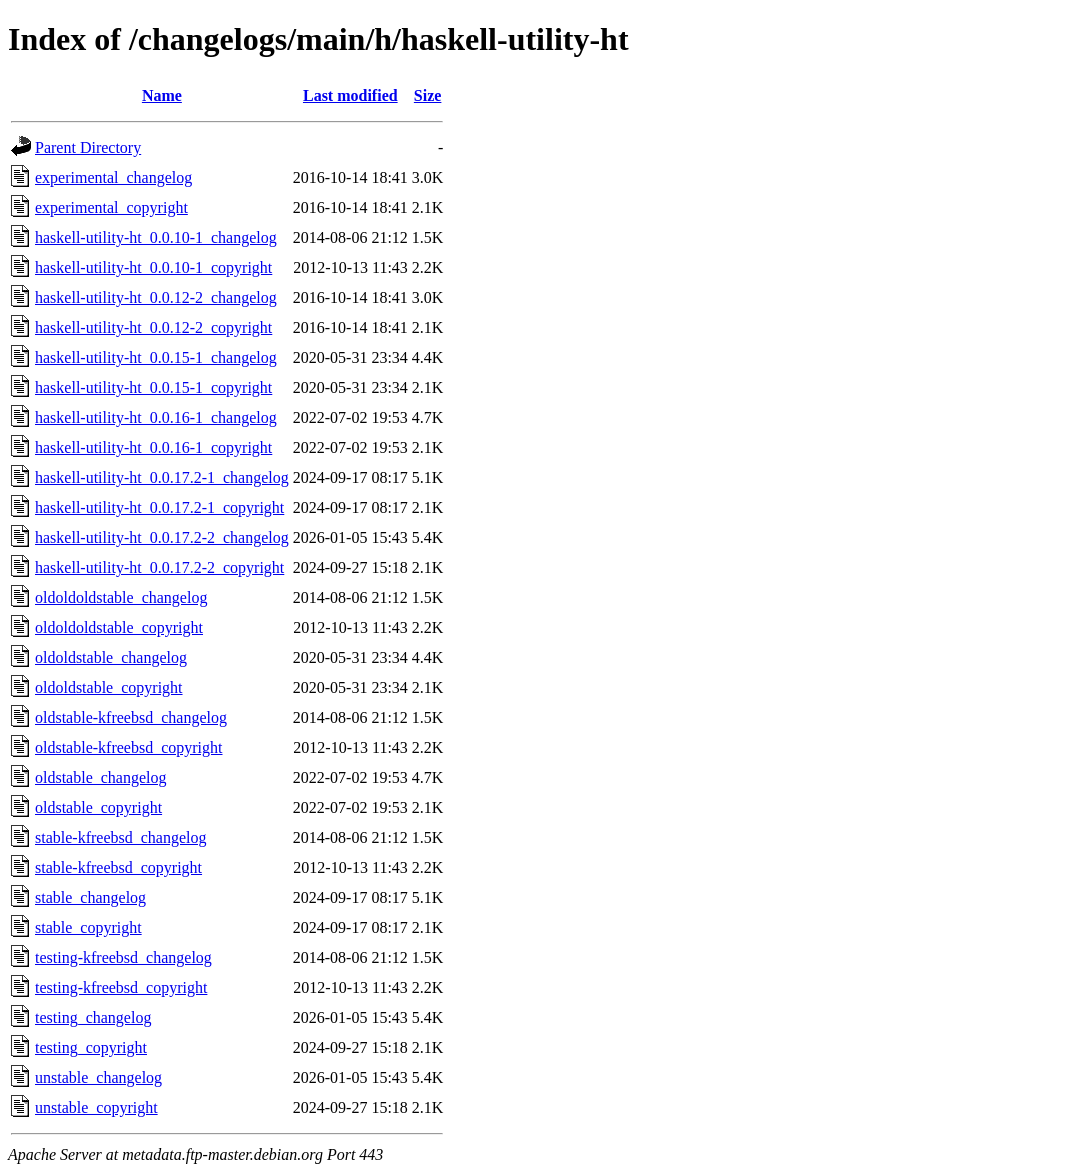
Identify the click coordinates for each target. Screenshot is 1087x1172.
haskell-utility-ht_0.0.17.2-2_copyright (159, 567)
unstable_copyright (96, 1107)
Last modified (350, 95)
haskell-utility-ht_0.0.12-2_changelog (156, 297)
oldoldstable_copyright (109, 687)
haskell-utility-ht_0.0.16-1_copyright (153, 447)
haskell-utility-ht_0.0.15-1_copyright (153, 387)
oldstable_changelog (101, 777)
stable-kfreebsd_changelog (120, 837)
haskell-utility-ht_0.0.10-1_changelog (156, 237)
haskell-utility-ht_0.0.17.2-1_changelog (162, 477)
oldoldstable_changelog (111, 657)
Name (162, 95)
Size (428, 95)
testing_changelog (93, 1017)
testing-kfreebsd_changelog (123, 957)
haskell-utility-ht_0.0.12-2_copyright (153, 327)
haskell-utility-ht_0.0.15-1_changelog (156, 357)
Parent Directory (88, 147)
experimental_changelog (113, 177)
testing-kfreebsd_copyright (121, 987)
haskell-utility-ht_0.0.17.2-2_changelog (162, 537)
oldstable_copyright (98, 807)
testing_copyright (91, 1047)
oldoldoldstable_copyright (119, 627)
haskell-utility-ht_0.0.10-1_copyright (153, 267)
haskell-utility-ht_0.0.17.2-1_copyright (159, 507)
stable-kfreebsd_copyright (118, 867)
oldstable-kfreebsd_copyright (129, 747)
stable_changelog (90, 897)
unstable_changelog (98, 1077)
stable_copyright (88, 927)
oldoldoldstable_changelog (121, 597)
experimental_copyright (111, 207)
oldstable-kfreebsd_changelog (131, 717)
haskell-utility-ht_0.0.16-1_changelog (156, 417)
